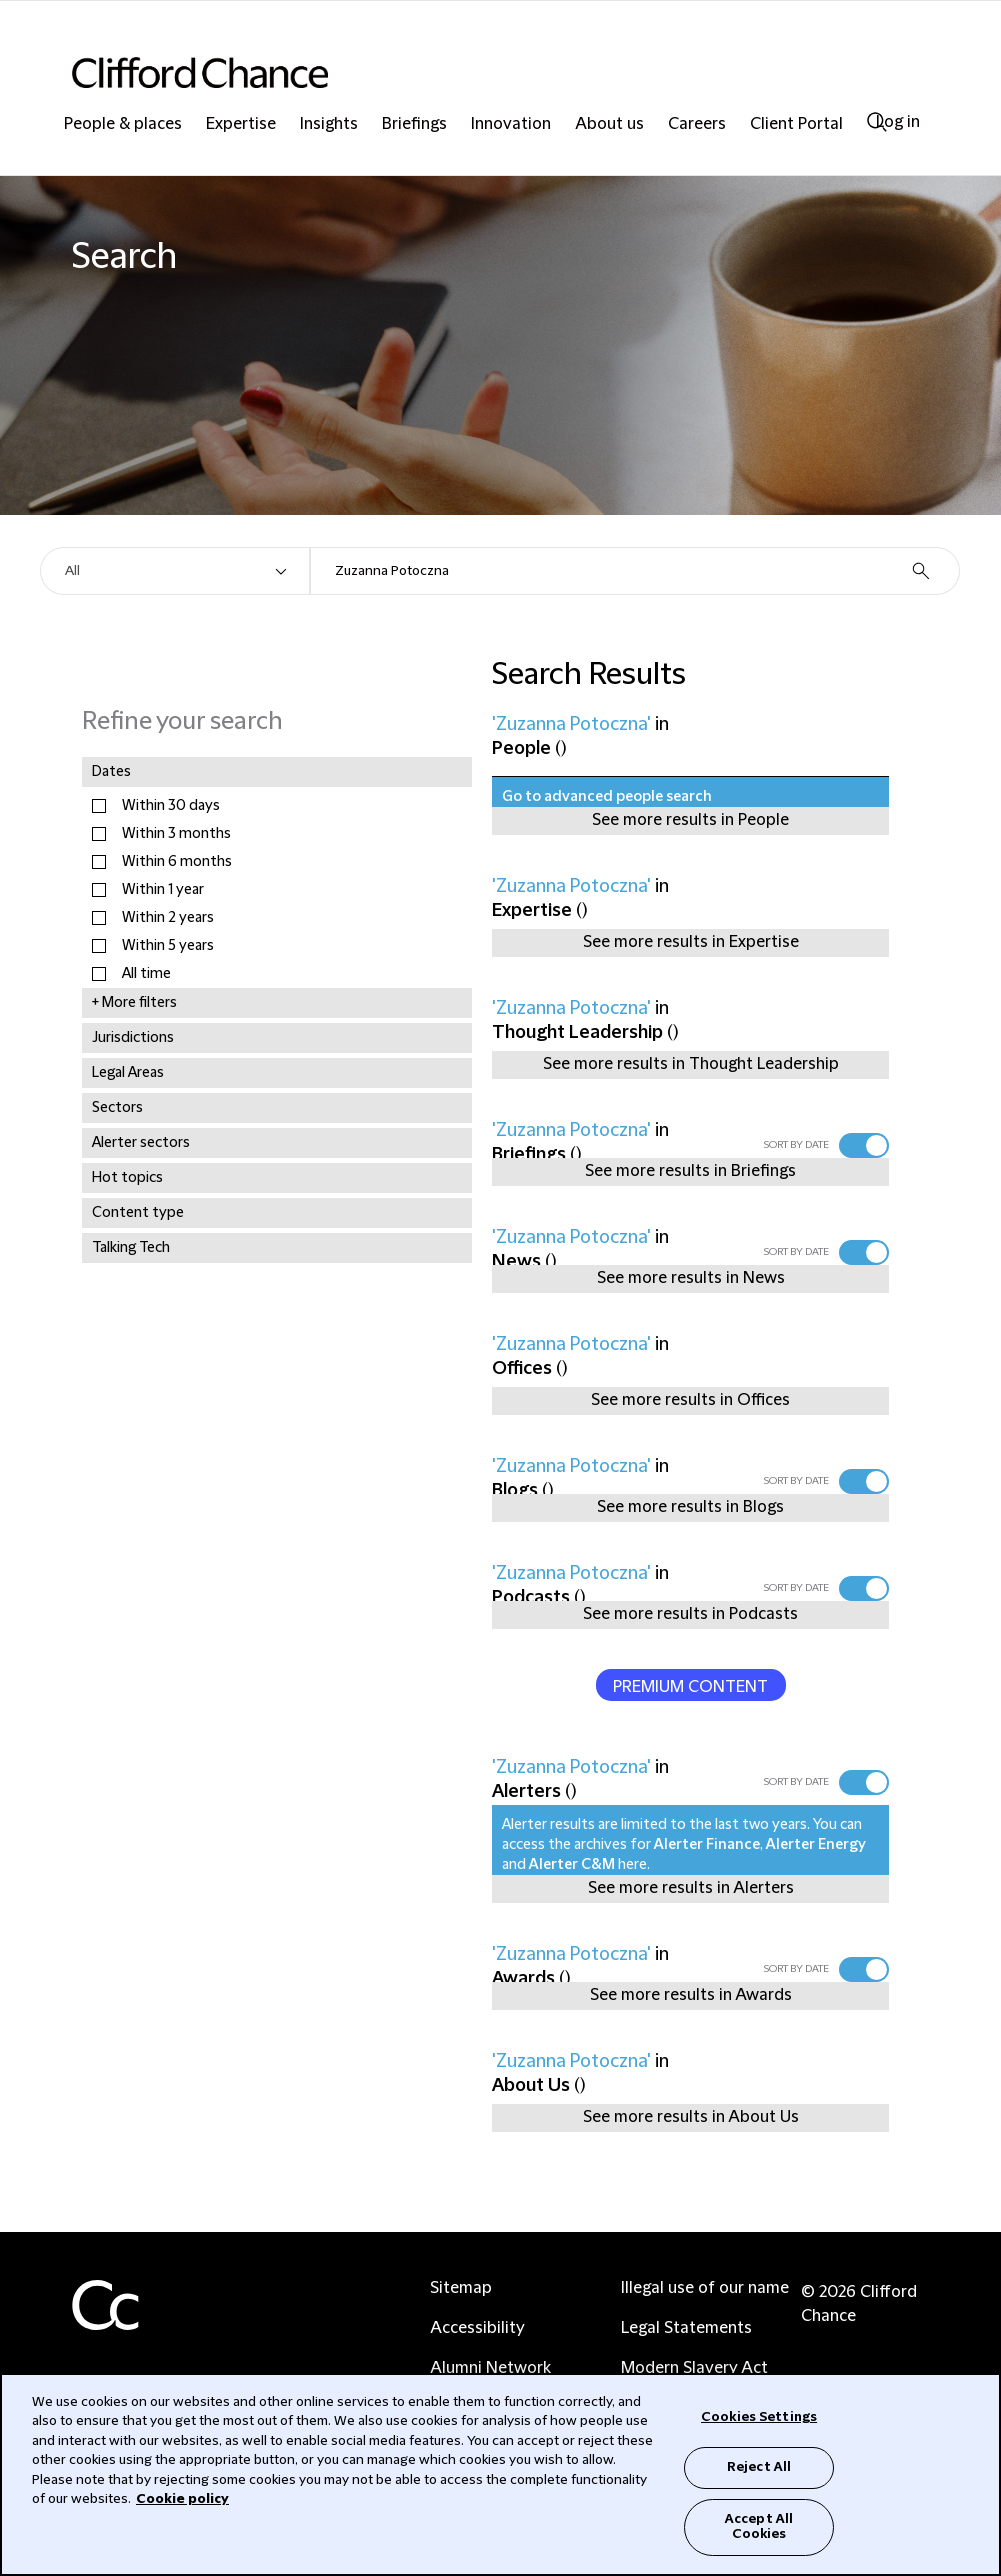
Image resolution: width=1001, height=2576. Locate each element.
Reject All (759, 2467)
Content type (138, 1213)
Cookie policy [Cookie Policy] (182, 2499)
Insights (329, 124)
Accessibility (477, 2328)
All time (146, 974)
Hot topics (127, 1178)
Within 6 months (177, 862)
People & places (123, 124)
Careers (697, 124)
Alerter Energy (816, 1845)
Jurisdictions (133, 1038)
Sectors (117, 1108)
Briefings (414, 124)
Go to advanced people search (607, 797)
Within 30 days (171, 806)
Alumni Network (490, 2368)
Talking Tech (131, 1248)
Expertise (241, 124)
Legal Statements (686, 2328)
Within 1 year (163, 890)
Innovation (511, 124)
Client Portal (796, 124)
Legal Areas (128, 1073)
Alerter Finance (707, 1845)
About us (609, 124)
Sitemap (461, 2288)
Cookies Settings (759, 2417)
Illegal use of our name (705, 2288)
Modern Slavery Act (694, 2368)
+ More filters (134, 1003)
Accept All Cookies (759, 2527)
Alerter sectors (141, 1143)
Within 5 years (168, 946)
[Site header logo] (460, 72)
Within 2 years (168, 918)
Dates (111, 772)
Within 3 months (176, 834)
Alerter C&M (572, 1865)
